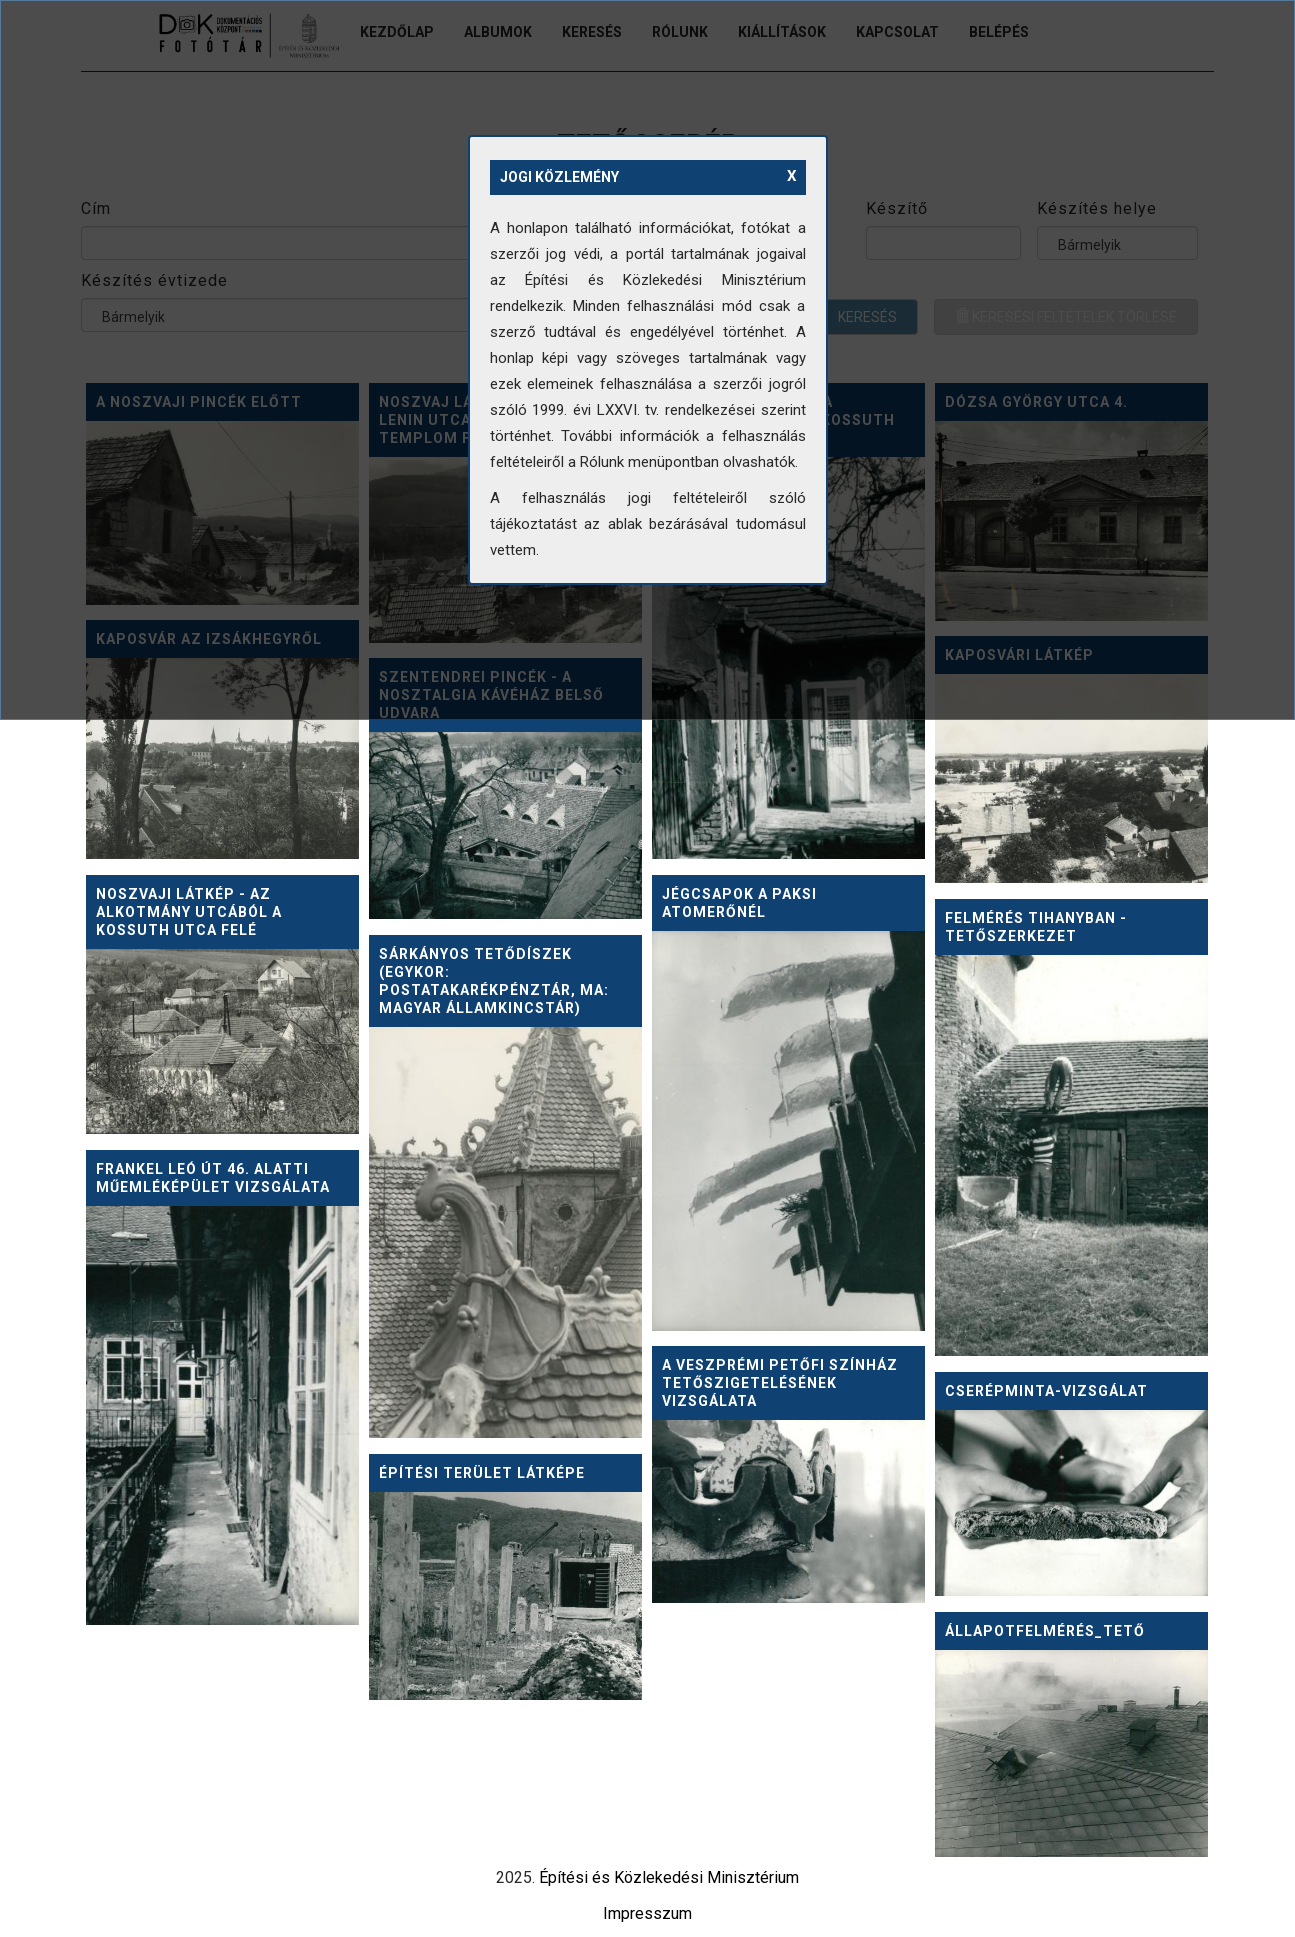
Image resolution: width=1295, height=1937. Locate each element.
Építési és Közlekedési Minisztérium (669, 1877)
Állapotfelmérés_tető (1045, 1631)
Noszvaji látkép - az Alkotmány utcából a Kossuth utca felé (189, 912)
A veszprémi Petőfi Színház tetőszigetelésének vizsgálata (780, 1383)
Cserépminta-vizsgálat (1046, 1391)
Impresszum (647, 1913)
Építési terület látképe (482, 1473)
